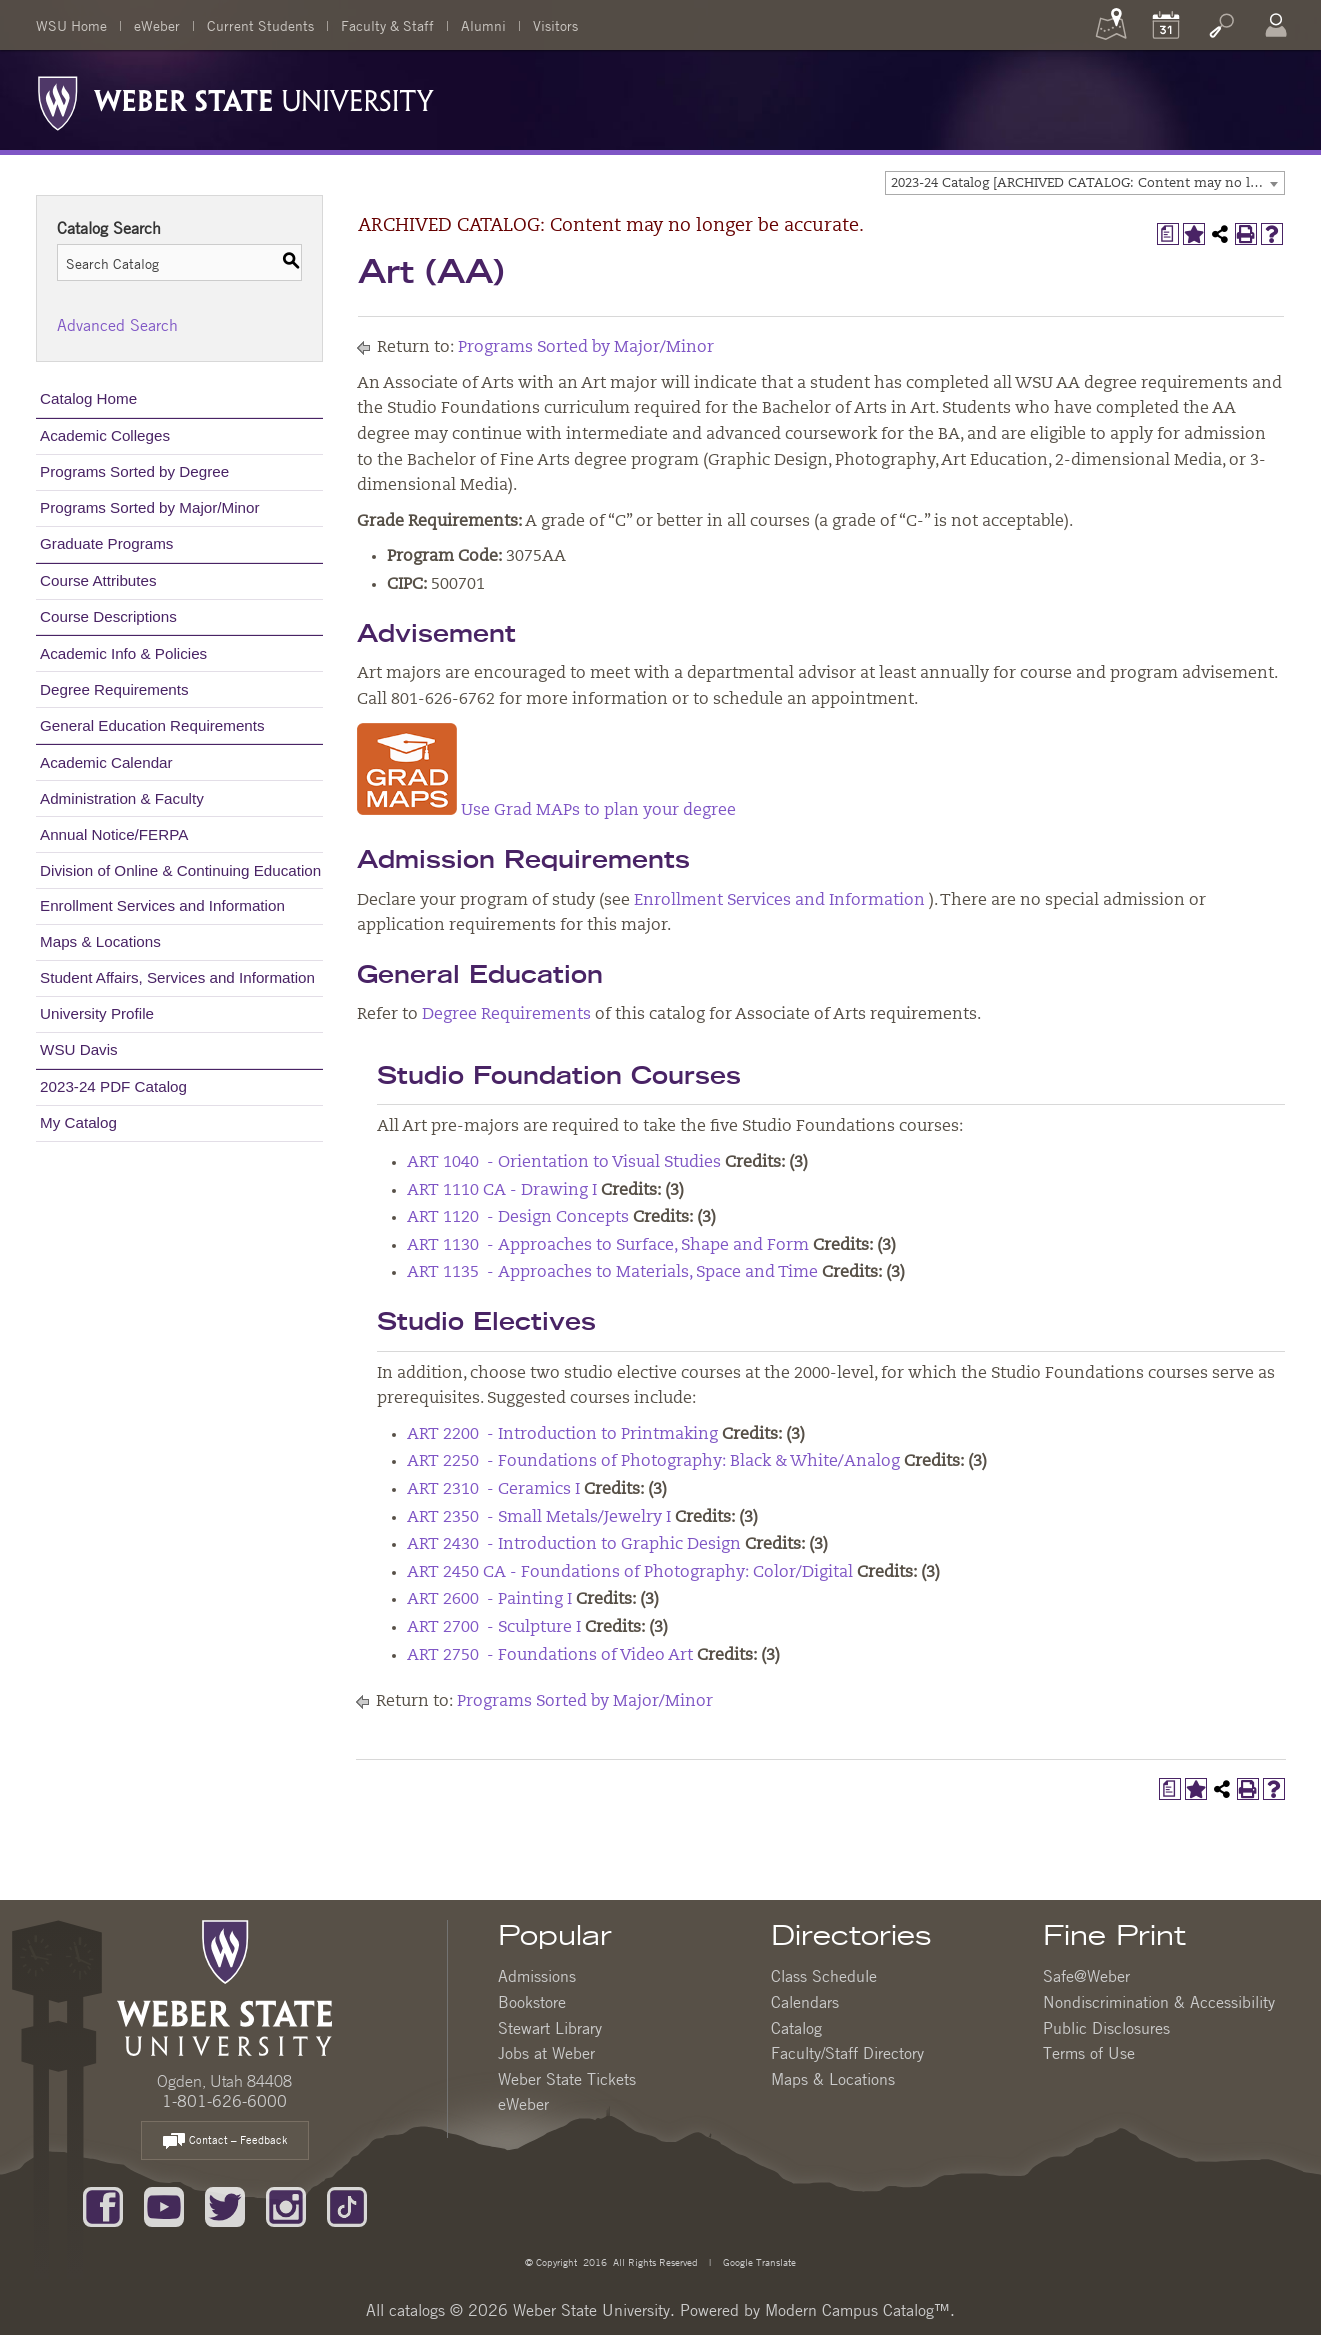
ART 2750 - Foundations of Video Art (550, 1656)
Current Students (260, 25)
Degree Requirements (114, 689)
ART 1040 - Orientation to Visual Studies (564, 1163)
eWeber (157, 25)
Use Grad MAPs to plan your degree (546, 811)
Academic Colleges (105, 435)
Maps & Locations (100, 941)
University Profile (97, 1013)
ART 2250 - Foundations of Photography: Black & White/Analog (653, 1462)
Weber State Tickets (567, 2079)
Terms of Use (1089, 2053)
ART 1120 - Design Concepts (518, 1218)
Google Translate (758, 2261)
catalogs (417, 2310)
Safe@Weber (1086, 1976)
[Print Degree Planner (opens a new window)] (1168, 234)
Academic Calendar (106, 762)
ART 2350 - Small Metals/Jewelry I (539, 1518)
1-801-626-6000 (224, 2101)
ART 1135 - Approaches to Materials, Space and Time (612, 1273)
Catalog (796, 2028)
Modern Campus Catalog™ (857, 2310)
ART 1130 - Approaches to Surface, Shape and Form (608, 1246)
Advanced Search (117, 325)
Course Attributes (98, 580)
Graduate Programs (106, 543)
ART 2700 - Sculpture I (494, 1628)
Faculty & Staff (387, 25)
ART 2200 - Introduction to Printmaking (562, 1435)
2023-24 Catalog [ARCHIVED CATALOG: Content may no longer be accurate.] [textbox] (1087, 183)
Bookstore (532, 2002)
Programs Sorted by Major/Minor (149, 507)
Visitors (555, 25)
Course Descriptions (108, 616)
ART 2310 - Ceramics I (493, 1490)
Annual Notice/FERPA (114, 834)
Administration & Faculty (122, 798)
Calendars (805, 2002)
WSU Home (71, 25)
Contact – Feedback (225, 2141)
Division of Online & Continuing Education (180, 870)
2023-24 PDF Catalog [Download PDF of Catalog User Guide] (113, 1086)
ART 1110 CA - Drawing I (502, 1191)
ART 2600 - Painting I (489, 1600)
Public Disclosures (1106, 2028)
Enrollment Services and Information (162, 905)
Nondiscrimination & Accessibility (1159, 2002)
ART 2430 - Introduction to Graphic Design (574, 1545)
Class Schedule (824, 1976)
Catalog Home (88, 398)
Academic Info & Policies (123, 653)
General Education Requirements (152, 725)
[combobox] (1085, 183)
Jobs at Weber (546, 2053)
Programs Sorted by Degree (134, 471)
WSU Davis (79, 1049)
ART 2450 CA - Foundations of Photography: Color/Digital (630, 1573)
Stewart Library (550, 2028)
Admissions (537, 1976)
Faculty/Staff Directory (847, 2053)
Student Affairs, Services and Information (177, 977)
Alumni (483, 25)
